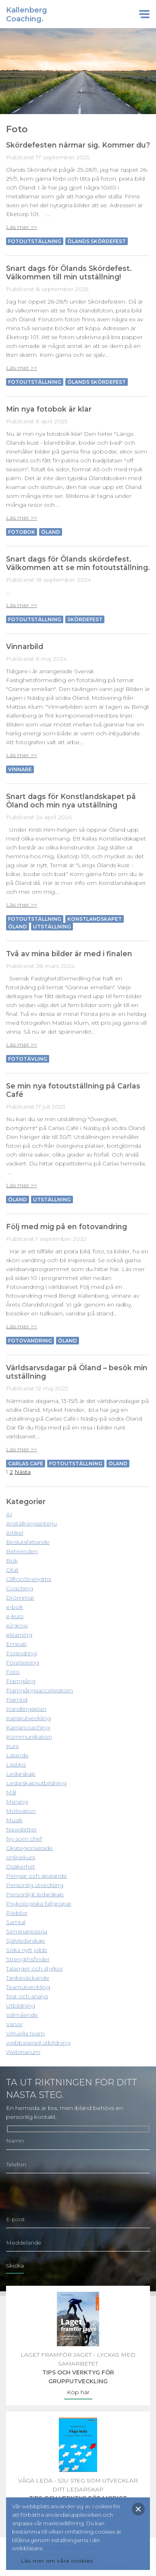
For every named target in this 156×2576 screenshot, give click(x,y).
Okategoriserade (29, 1848)
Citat (12, 1569)
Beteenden (22, 1551)
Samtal (15, 1922)
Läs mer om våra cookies (57, 2560)
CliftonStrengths (28, 1579)
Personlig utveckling (34, 1885)
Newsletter (21, 1829)
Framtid (16, 1699)
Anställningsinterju (31, 1523)
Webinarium (23, 2052)
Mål (11, 1792)
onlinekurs (20, 1857)
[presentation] (67, 2195)
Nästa (23, 1471)
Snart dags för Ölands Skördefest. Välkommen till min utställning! (69, 272)
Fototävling (27, 1059)
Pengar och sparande (36, 1875)
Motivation (21, 1810)
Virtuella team (25, 2033)
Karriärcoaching (28, 1727)
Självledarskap (25, 1940)
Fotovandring (30, 1341)
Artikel (14, 1532)
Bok (12, 1560)
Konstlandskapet (94, 919)
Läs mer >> (21, 227)
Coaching (19, 1588)
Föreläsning (22, 1662)
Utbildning (20, 2005)
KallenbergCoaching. (26, 14)
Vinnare (20, 769)
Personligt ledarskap (35, 1894)
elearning (19, 1634)
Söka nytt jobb (26, 1950)
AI (9, 1514)
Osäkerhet (20, 1866)
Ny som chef (24, 1838)
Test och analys (27, 1996)
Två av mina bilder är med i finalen (69, 953)
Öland (50, 532)
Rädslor (16, 1912)
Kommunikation (29, 1736)
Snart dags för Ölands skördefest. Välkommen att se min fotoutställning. (78, 563)
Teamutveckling (28, 1987)
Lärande (17, 1755)
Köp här (78, 2392)
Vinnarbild (24, 646)
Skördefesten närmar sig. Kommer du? (78, 145)
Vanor (14, 2024)
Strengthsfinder (28, 1959)
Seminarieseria (26, 1931)
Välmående (22, 2014)
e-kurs (14, 1616)
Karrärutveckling (28, 1718)
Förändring (21, 1653)
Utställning (52, 927)
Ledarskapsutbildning (36, 1783)
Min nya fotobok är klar (49, 409)
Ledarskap (20, 1773)
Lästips (16, 1764)
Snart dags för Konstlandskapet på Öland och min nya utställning (71, 800)
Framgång (20, 1681)
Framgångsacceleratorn (39, 1690)
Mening (17, 1801)
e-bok (14, 1607)
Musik (14, 1820)
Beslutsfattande (28, 1542)
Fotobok (21, 532)
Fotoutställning (34, 241)
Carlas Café (25, 1464)
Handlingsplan (26, 1708)
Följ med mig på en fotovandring (66, 1226)
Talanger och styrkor (34, 1968)
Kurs (12, 1746)
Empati (16, 1644)
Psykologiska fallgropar (38, 1903)
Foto (13, 1671)
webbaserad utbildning (38, 2042)
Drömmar (20, 1597)
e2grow (17, 1625)
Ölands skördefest (96, 241)
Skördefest (84, 619)
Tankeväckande (27, 1977)
